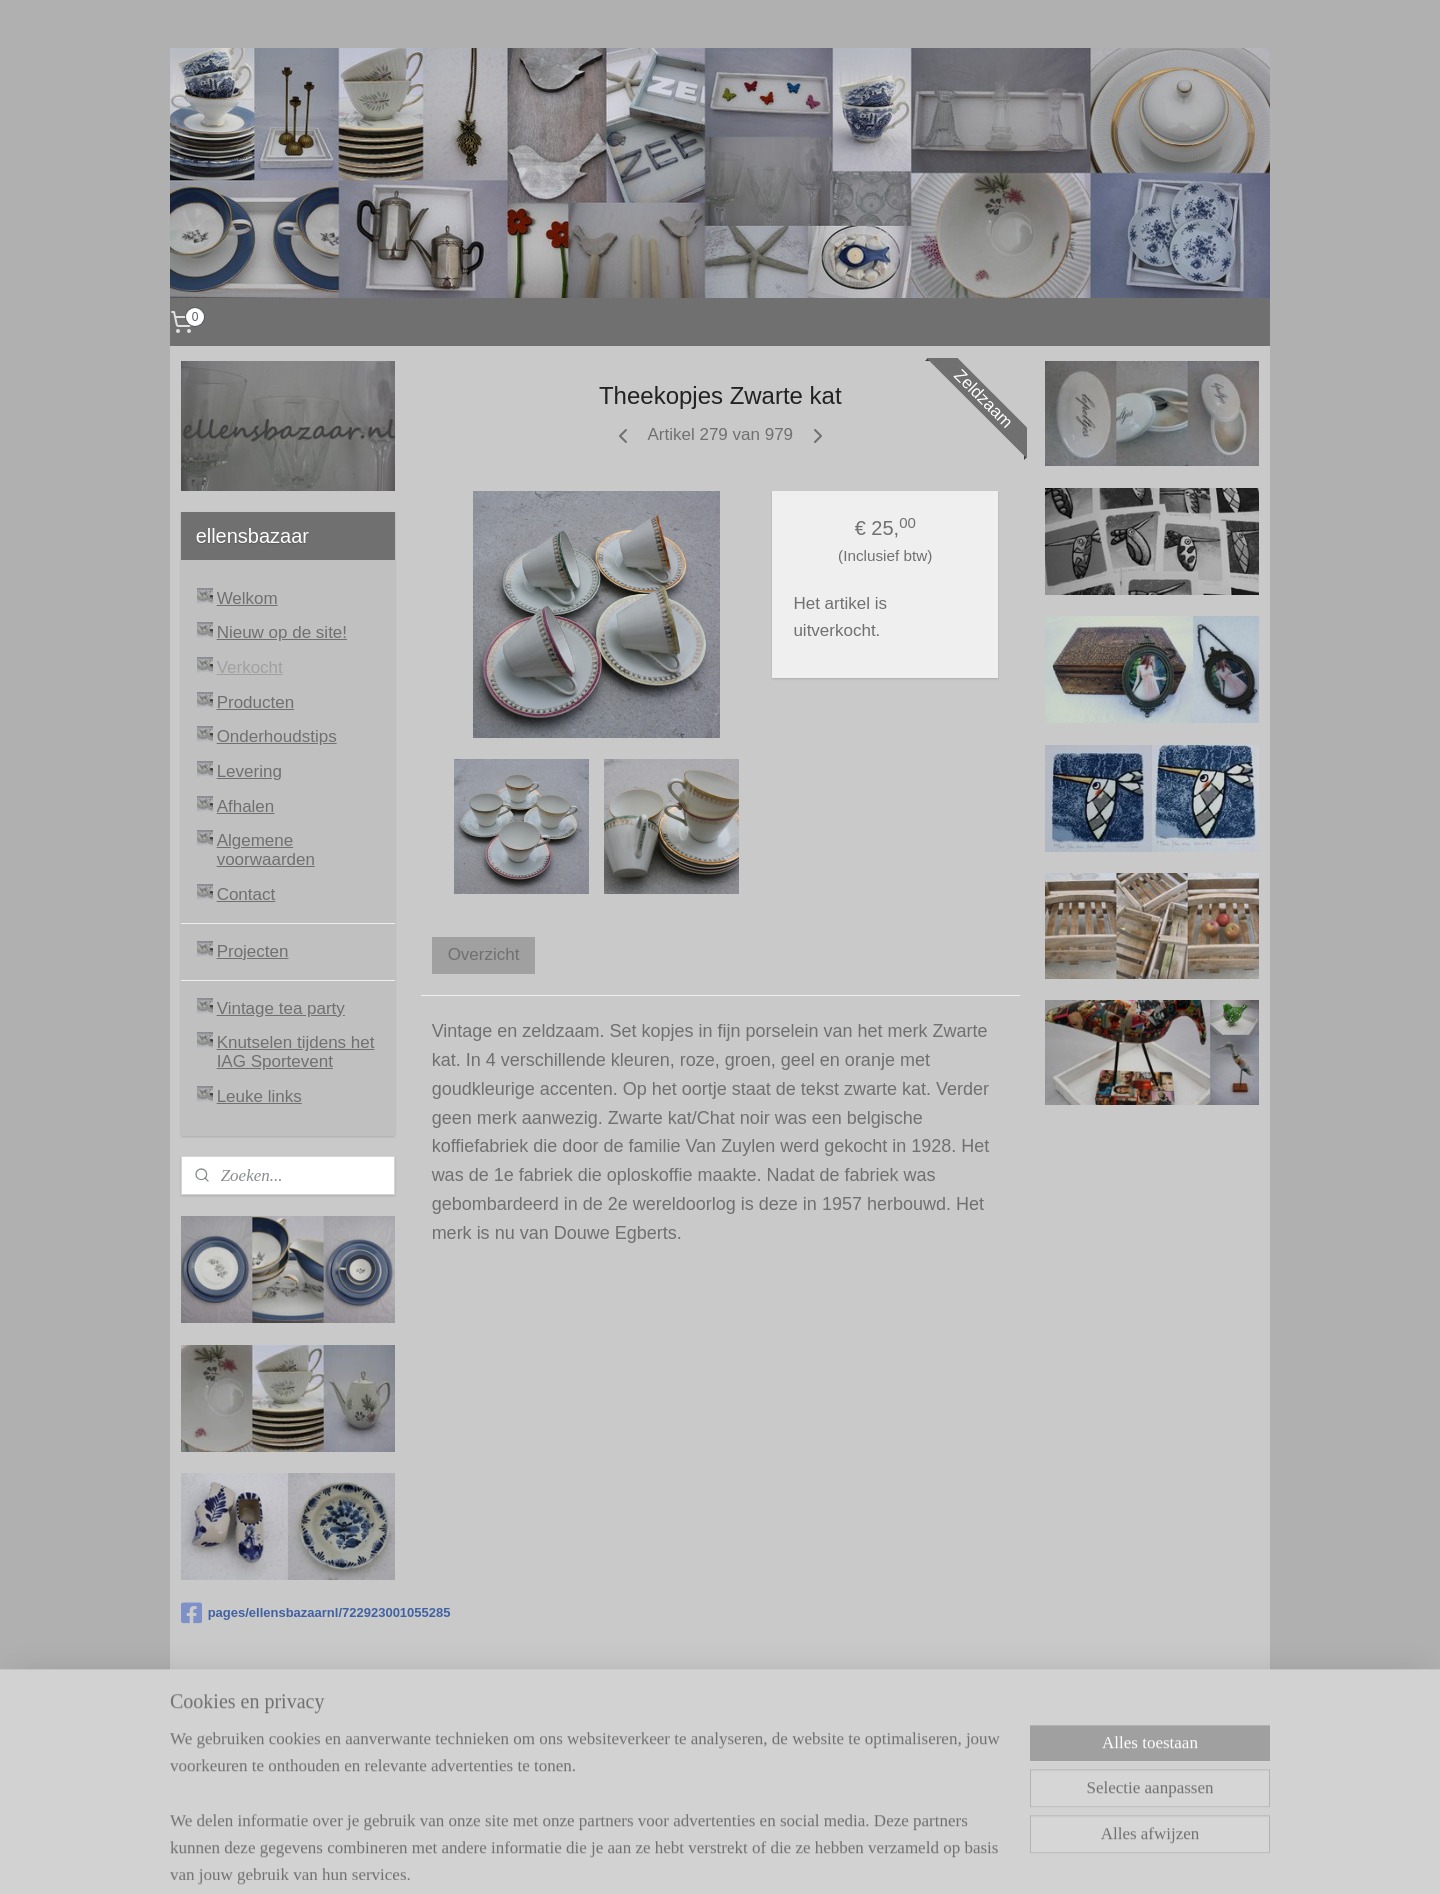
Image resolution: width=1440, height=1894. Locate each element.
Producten (256, 702)
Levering (249, 771)
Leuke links (259, 1096)
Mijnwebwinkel (912, 1857)
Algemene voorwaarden (266, 850)
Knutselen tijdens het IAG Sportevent (296, 1052)
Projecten (253, 951)
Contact (246, 894)
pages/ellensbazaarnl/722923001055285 (288, 1613)
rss (691, 1857)
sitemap (656, 1857)
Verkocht (250, 667)
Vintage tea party (281, 1008)
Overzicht (483, 954)
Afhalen (246, 806)
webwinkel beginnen (757, 1857)
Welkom (247, 598)
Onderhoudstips (277, 736)
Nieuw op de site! (282, 632)
